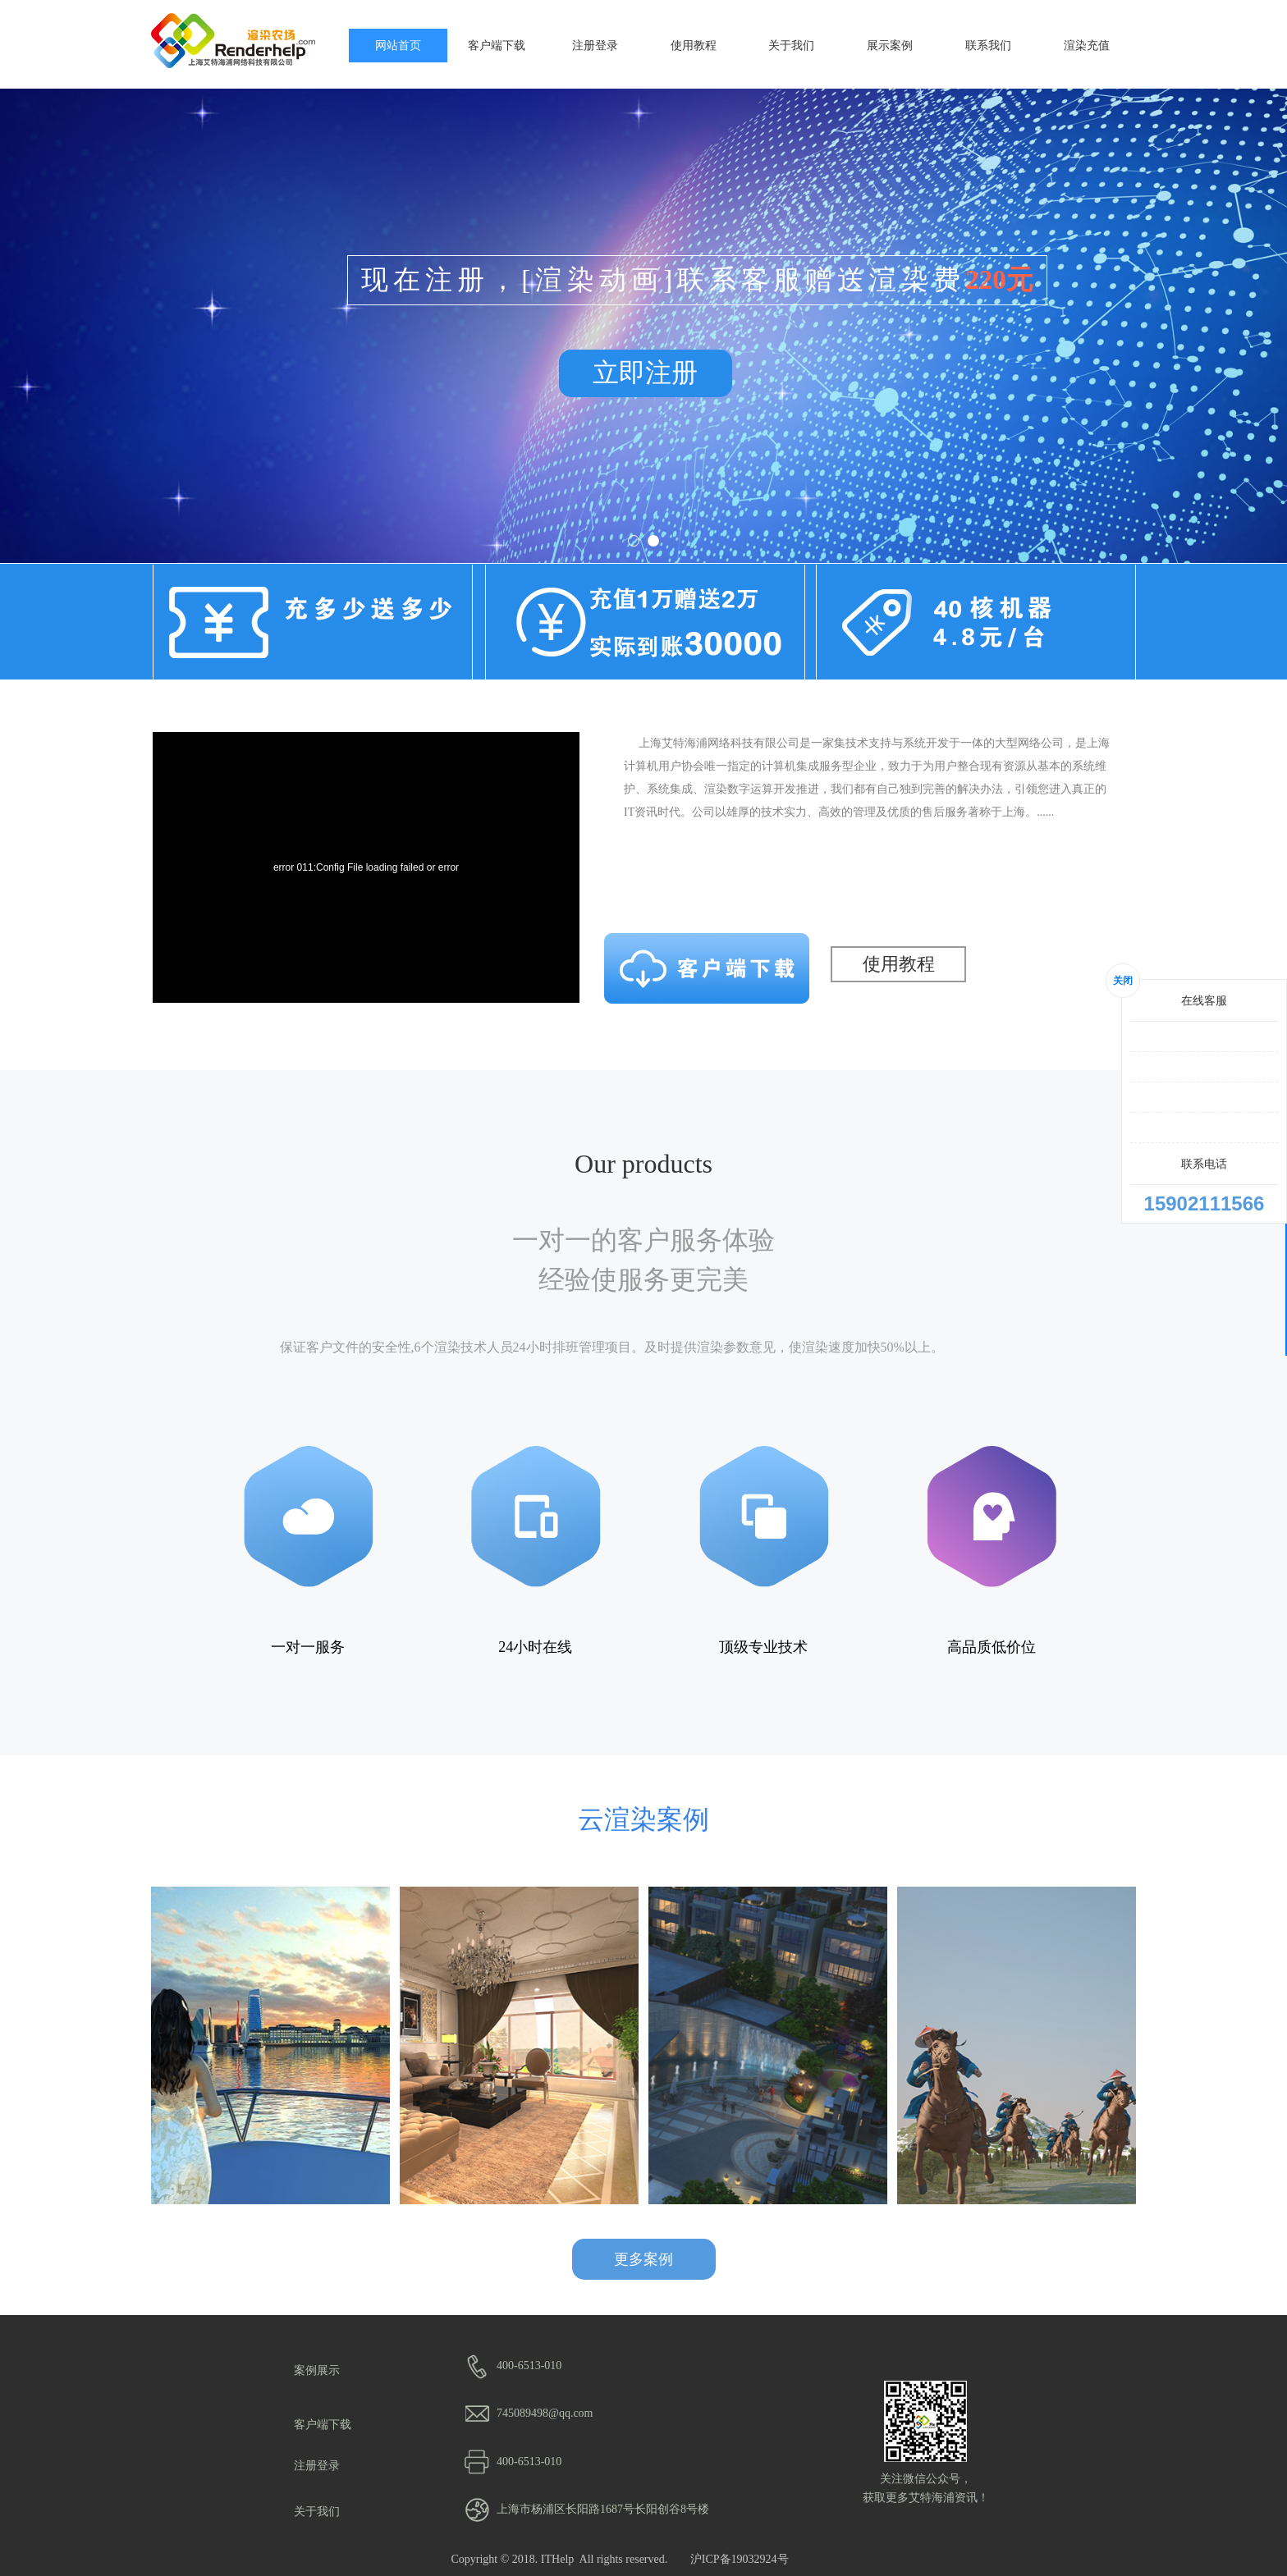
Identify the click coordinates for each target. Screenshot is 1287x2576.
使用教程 (694, 45)
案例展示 (317, 2370)
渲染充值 (1087, 45)
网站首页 (398, 45)
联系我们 (988, 45)
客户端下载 (496, 45)
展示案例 (890, 45)
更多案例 (643, 2259)
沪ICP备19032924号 (739, 2559)
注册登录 (595, 45)
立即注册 (645, 372)
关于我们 (791, 45)
